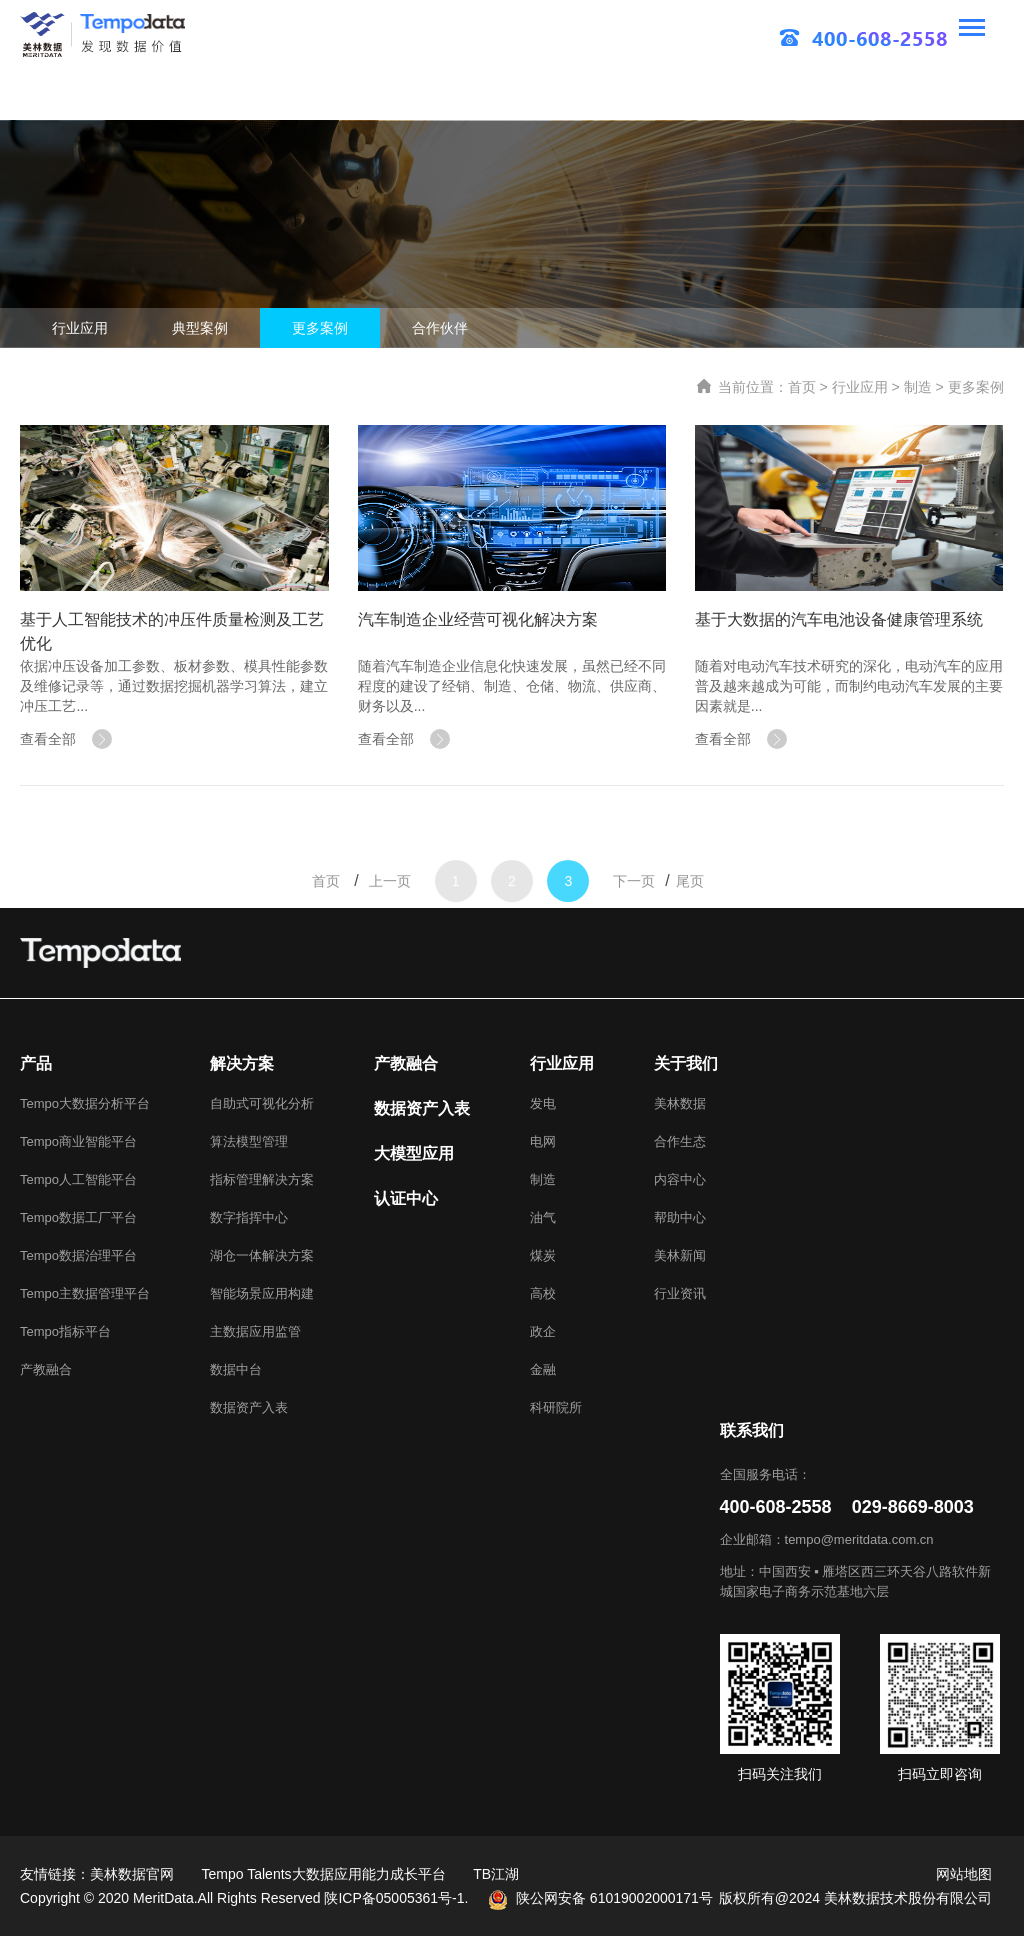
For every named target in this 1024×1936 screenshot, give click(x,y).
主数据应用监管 (255, 1331)
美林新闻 (680, 1255)
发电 (543, 1103)
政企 (543, 1331)
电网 (543, 1141)
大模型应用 (414, 1153)
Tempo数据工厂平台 (78, 1217)
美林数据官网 (132, 1874)
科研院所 (556, 1407)
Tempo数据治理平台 (78, 1255)
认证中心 (406, 1198)
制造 (918, 387)
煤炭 (543, 1255)
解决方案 (242, 1063)
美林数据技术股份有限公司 (908, 1898)
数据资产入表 (249, 1407)
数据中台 (236, 1369)
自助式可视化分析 (262, 1103)
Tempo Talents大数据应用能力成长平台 (324, 1874)
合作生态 (680, 1141)
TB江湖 (496, 1874)
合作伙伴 (440, 328)
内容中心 (680, 1179)
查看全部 (66, 739)
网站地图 (964, 1874)
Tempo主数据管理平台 (85, 1293)
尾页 (690, 929)
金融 (543, 1369)
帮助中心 (680, 1217)
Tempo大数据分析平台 (85, 1103)
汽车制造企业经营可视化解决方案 (478, 619)
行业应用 (80, 328)
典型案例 (200, 328)
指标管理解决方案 (262, 1179)
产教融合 (46, 1369)
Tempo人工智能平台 (78, 1179)
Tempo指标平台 (65, 1331)
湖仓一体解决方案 (262, 1255)
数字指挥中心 (249, 1217)
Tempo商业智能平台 (78, 1141)
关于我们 (686, 1063)
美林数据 (680, 1103)
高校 (543, 1293)
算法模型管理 (249, 1141)
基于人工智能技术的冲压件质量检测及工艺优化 (172, 631)
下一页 (634, 929)
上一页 (390, 929)
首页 (802, 387)
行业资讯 (680, 1293)
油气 (543, 1217)
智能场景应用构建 (262, 1293)
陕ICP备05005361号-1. (396, 1898)
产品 (36, 1063)
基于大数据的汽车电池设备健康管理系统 (839, 619)
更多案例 (320, 328)
